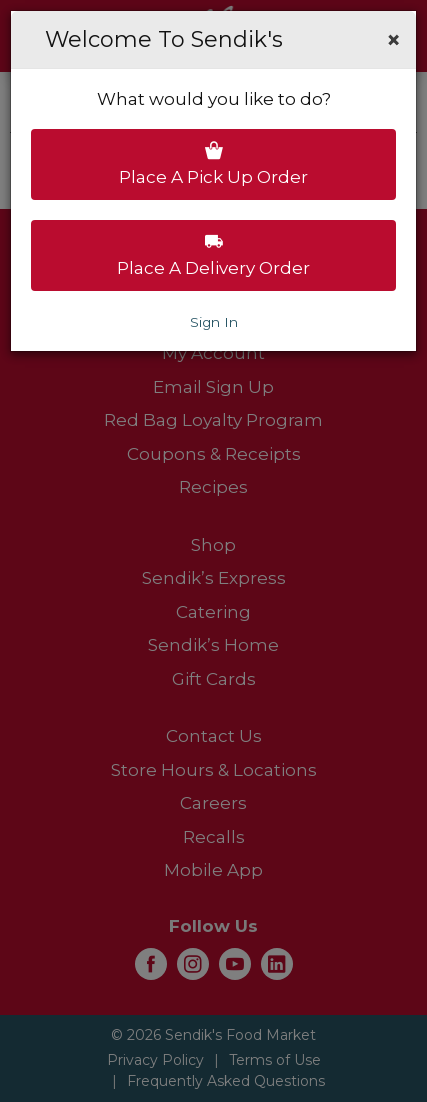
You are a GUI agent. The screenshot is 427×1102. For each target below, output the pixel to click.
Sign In (214, 322)
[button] (393, 40)
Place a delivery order (213, 255)
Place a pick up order (213, 164)
